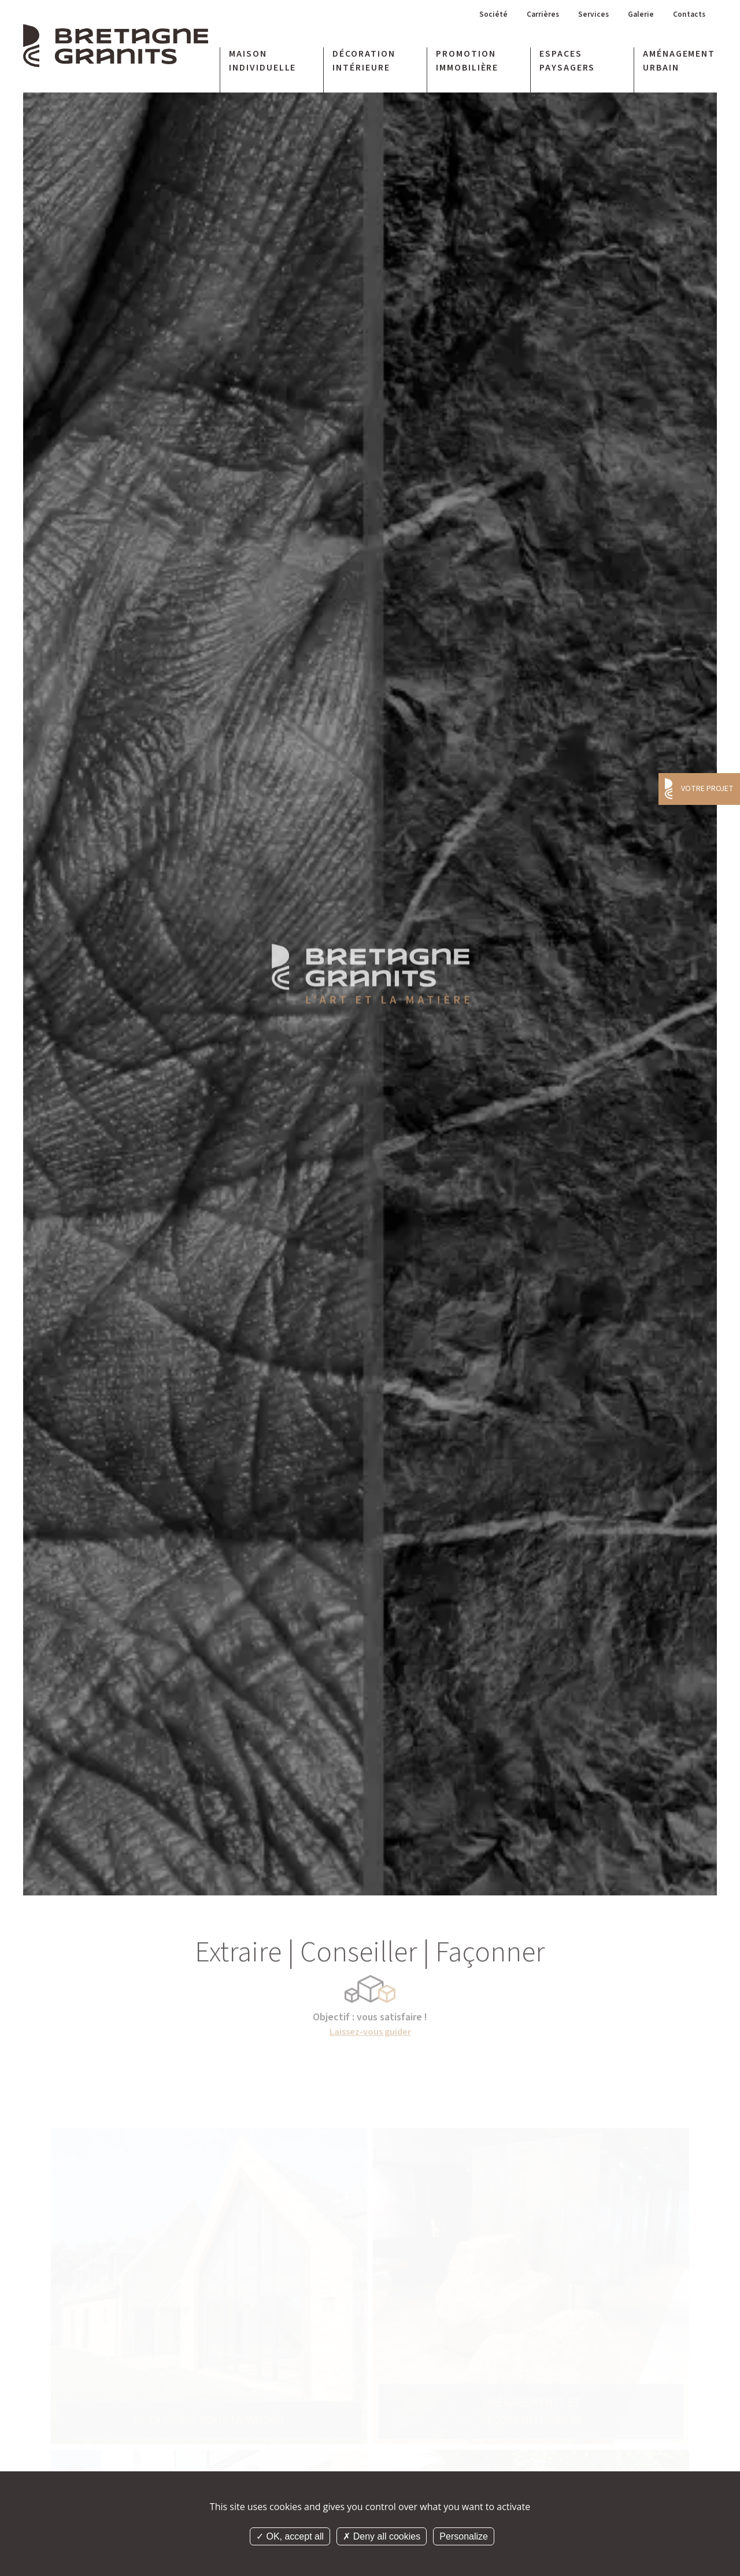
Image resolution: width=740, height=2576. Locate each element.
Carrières (526, 18)
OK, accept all (290, 2536)
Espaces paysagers (567, 65)
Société (471, 18)
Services (582, 18)
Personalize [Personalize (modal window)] (463, 2536)
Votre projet (707, 788)
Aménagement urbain (679, 65)
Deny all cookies (381, 2536)
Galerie (633, 18)
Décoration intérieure (363, 65)
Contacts (686, 18)
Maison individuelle (263, 65)
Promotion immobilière (467, 65)
